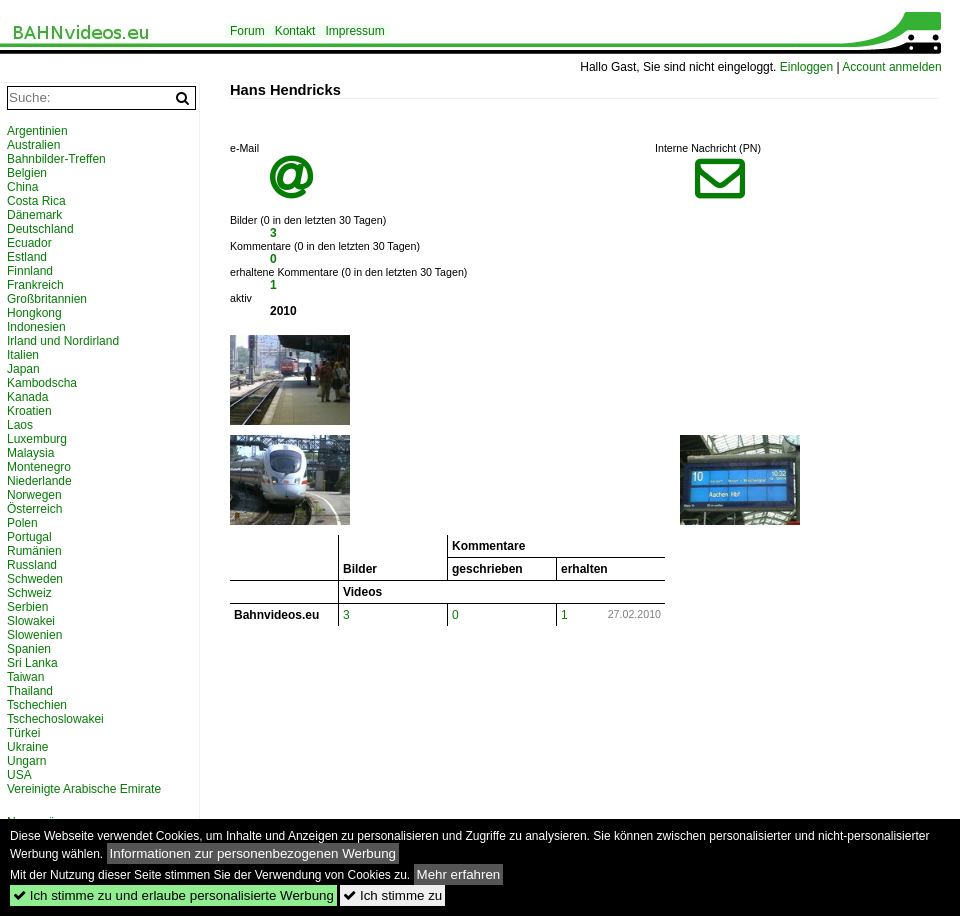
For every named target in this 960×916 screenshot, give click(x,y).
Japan (23, 369)
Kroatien (29, 411)
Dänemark (34, 215)
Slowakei (31, 621)
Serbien (27, 607)
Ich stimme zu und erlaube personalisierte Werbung (173, 895)
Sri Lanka (32, 663)
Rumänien (34, 551)
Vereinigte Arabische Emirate (84, 789)
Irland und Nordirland (63, 341)
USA (19, 775)
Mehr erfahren (459, 874)
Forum (247, 31)
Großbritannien (47, 299)
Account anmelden (891, 67)
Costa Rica (36, 201)
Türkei (23, 733)
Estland (27, 257)
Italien (23, 355)
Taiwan (25, 677)
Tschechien (37, 705)
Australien (33, 145)
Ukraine (27, 747)
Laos (20, 425)
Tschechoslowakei (55, 719)
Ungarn (26, 761)
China (22, 187)
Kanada (27, 397)
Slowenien (34, 635)
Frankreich (35, 285)
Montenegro (39, 467)
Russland (32, 565)
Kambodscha (42, 383)
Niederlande (39, 481)
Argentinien (37, 131)
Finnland (30, 271)
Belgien (27, 173)
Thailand (30, 691)
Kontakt (295, 31)
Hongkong (34, 313)
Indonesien (36, 327)
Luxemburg (37, 439)
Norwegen (34, 495)
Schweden (35, 579)
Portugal (29, 537)
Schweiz (29, 593)
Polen (22, 523)
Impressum (354, 31)
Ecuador (29, 243)
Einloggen (806, 67)
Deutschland (40, 229)
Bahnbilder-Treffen (56, 159)
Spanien (29, 649)
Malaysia (30, 453)
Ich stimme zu (392, 895)
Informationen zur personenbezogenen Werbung (253, 853)
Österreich (34, 509)
